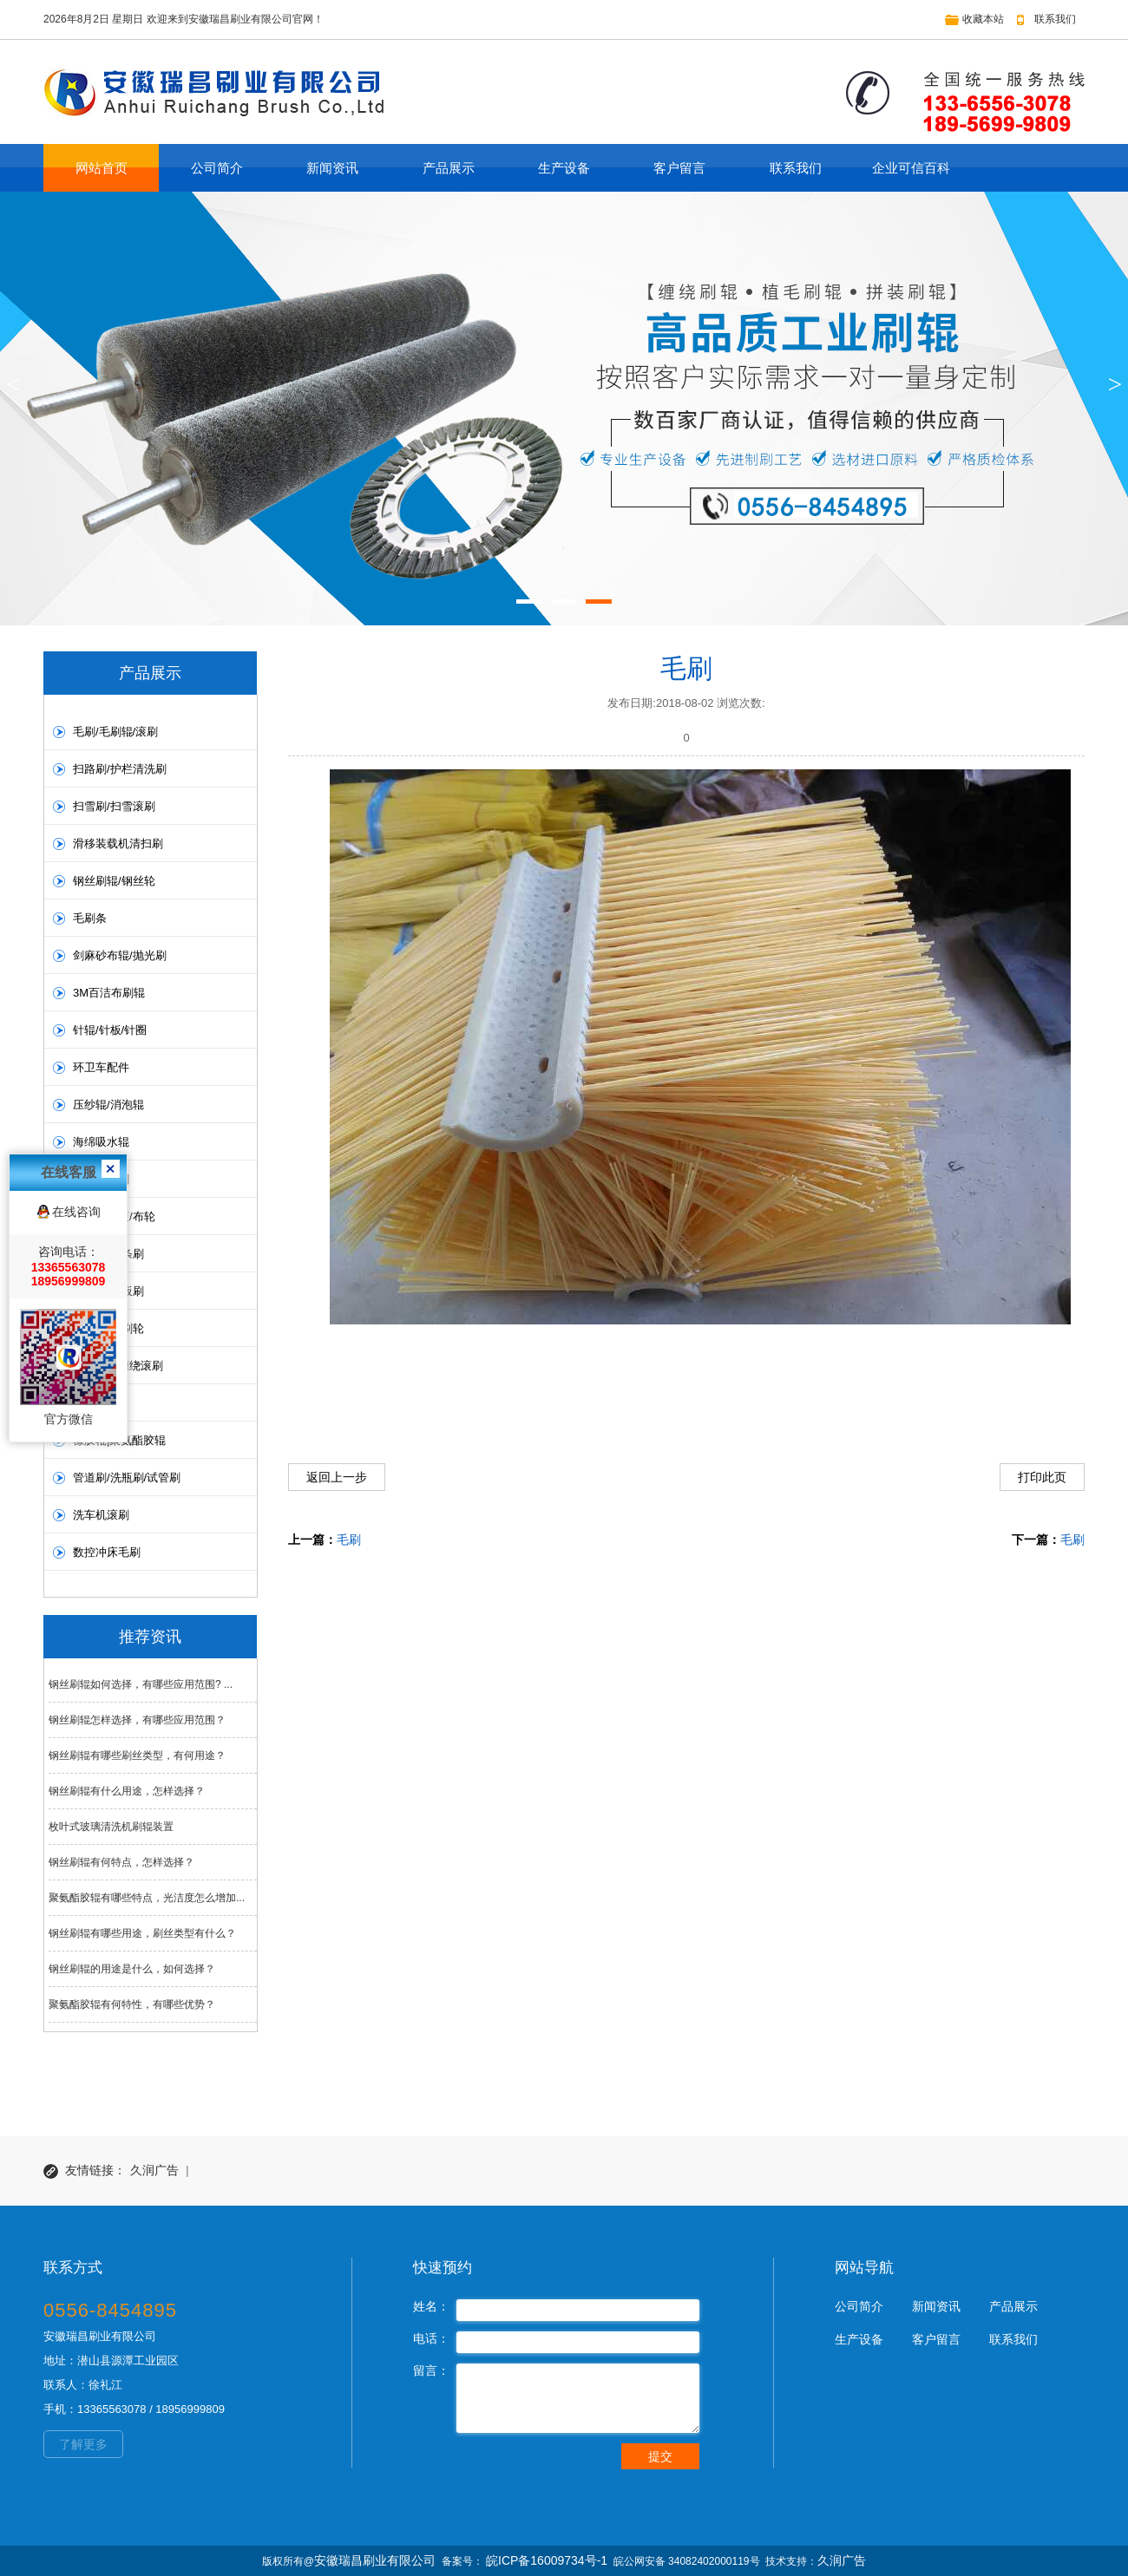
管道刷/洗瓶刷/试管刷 (126, 1477)
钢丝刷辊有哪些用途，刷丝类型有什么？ (142, 1933)
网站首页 (101, 167)
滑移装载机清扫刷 (118, 843)
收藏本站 (983, 19)
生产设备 (564, 167)
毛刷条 (90, 918)
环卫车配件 (101, 1067)
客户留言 (679, 167)
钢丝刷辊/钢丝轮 (114, 880)
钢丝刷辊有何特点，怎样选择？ (121, 1862)
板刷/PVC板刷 (108, 1291)
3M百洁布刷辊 (109, 992)
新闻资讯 (332, 167)
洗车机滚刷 (101, 1514)
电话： (431, 2338)
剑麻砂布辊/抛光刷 (120, 955)
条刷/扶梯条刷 (108, 1253)
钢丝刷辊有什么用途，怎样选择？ (127, 1791)
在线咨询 (76, 997)
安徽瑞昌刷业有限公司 (375, 2560)
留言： (431, 2370)
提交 (660, 2456)
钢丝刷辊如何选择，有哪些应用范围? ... (141, 1684)
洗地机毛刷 (101, 1179)
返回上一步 (336, 1477)
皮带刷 (90, 1402)
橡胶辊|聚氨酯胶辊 (119, 1440)
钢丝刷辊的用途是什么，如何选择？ (132, 1969)
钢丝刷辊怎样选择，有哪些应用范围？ (137, 1720)
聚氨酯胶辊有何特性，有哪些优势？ (132, 2004)
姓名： (431, 2306)
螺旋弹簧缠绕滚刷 (118, 1365)
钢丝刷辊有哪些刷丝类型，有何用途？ (137, 1755)
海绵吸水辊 (101, 1141)
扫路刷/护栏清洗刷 (120, 768)
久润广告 (154, 2170)
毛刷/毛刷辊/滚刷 (115, 731)
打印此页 (1042, 1477)
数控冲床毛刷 (107, 1552)
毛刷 (349, 1539)
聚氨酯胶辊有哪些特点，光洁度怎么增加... (147, 1898)
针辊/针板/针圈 (110, 1029)
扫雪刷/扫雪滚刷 (114, 806)
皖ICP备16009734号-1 (546, 2560)
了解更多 (83, 2444)
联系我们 (1055, 19)
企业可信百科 (911, 167)
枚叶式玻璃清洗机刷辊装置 (111, 1827)
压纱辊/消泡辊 (108, 1104)
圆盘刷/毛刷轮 (108, 1328)
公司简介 (217, 167)
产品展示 (449, 167)
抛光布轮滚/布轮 (114, 1216)
